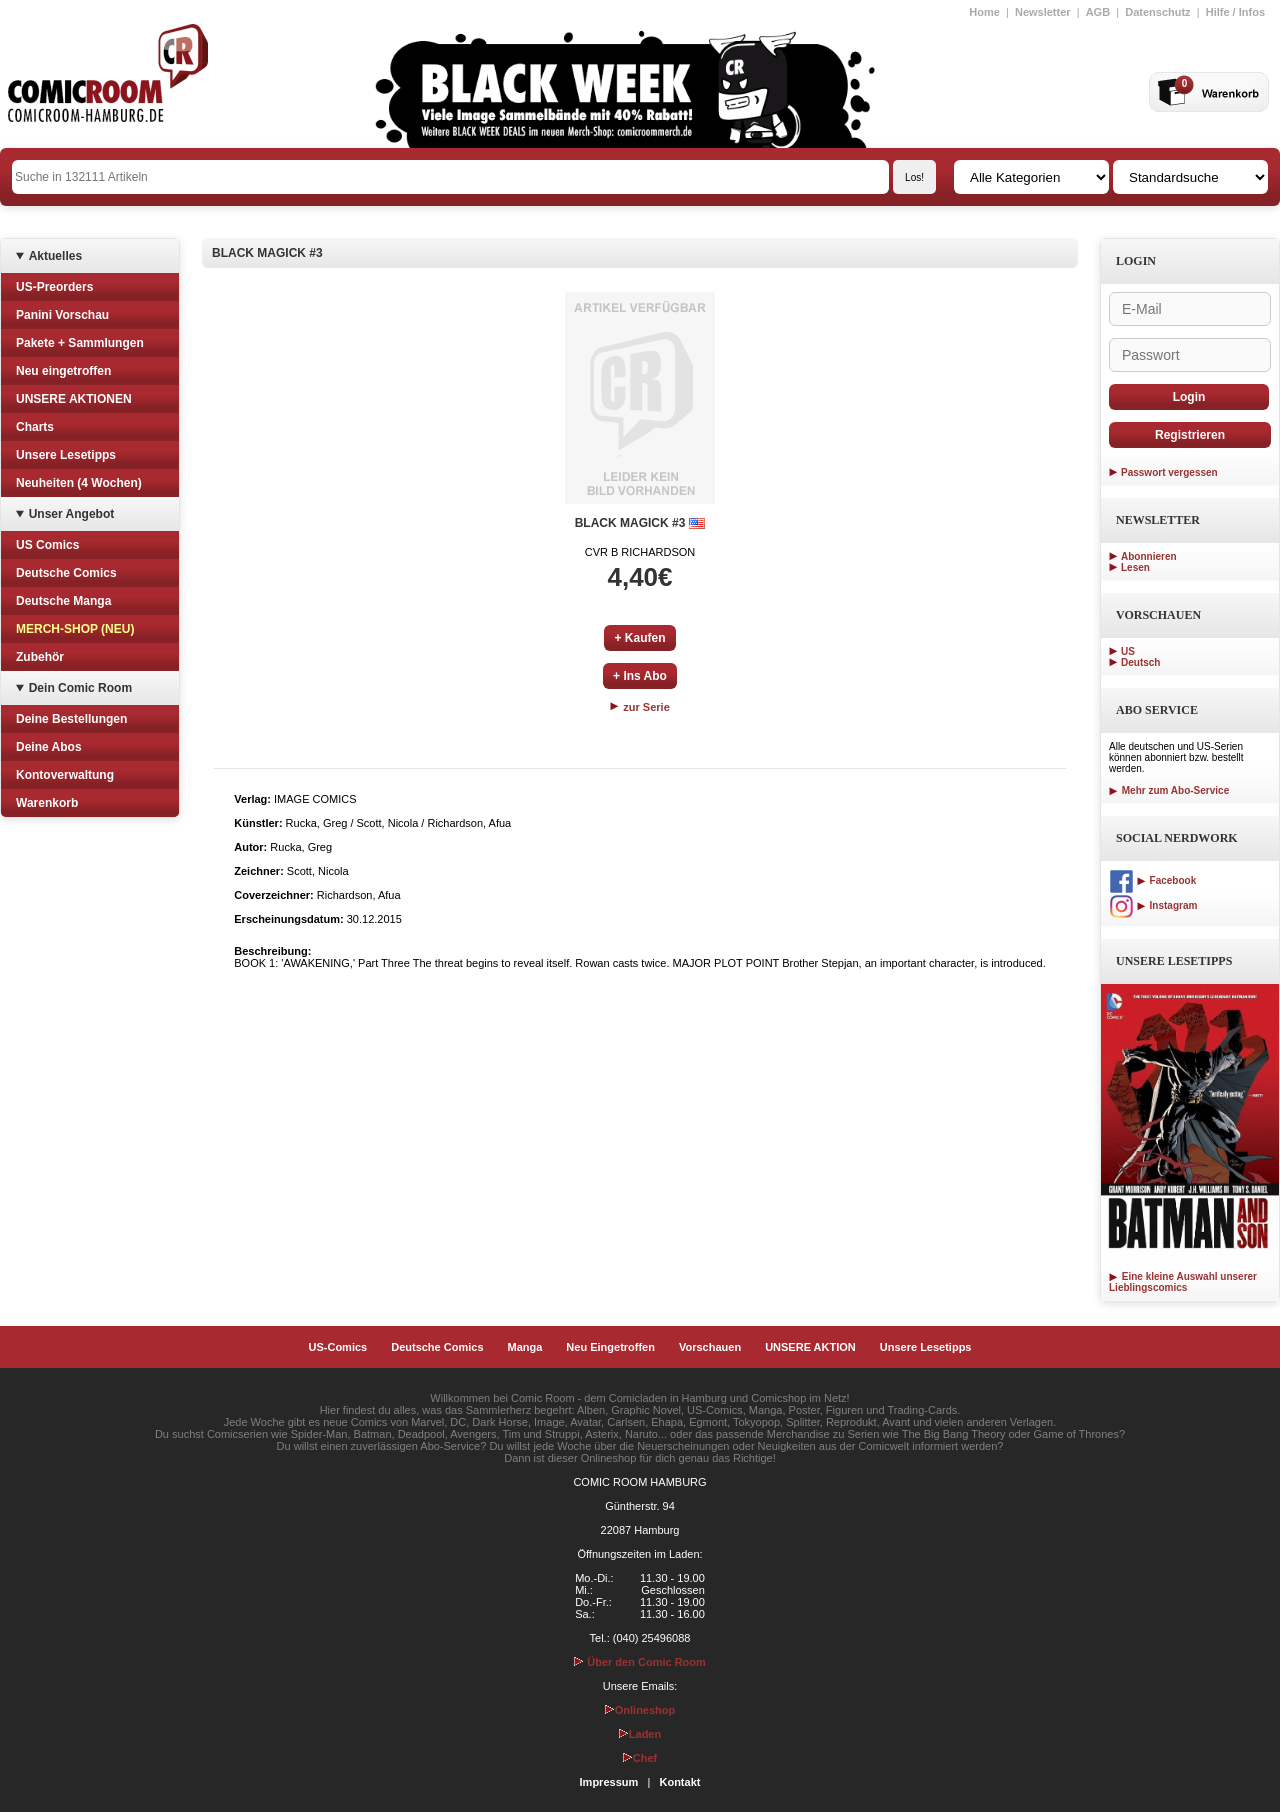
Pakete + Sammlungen (80, 343)
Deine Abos (49, 747)
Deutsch (1140, 662)
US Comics (47, 545)
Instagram (1153, 905)
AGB (1098, 12)
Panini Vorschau (62, 315)
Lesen (1135, 567)
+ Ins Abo (640, 676)
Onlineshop (640, 1710)
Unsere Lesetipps (66, 455)
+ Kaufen (639, 638)
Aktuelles (55, 256)
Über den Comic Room (640, 1662)
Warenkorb (47, 803)
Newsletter (1043, 12)
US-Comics (338, 1347)
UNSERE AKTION (810, 1347)
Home (984, 12)
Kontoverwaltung (65, 775)
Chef (640, 1758)
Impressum (609, 1782)
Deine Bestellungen (71, 719)
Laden (640, 1734)
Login (1189, 397)
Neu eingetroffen (63, 371)
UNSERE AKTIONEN (74, 399)
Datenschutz (1157, 12)
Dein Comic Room (80, 688)
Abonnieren (1149, 556)
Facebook (1152, 880)
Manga (525, 1347)
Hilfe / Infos (1235, 12)
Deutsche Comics (66, 573)
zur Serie (640, 707)
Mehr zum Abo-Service (1169, 790)
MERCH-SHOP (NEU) (75, 629)
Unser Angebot (72, 514)
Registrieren (1190, 435)
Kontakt (679, 1782)
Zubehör (40, 657)
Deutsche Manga (63, 601)
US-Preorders (54, 287)
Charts (35, 427)
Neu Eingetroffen (610, 1347)
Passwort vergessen (1169, 472)
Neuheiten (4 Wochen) (79, 483)
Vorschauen (710, 1347)
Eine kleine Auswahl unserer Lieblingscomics (1183, 1282)
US (1128, 651)
